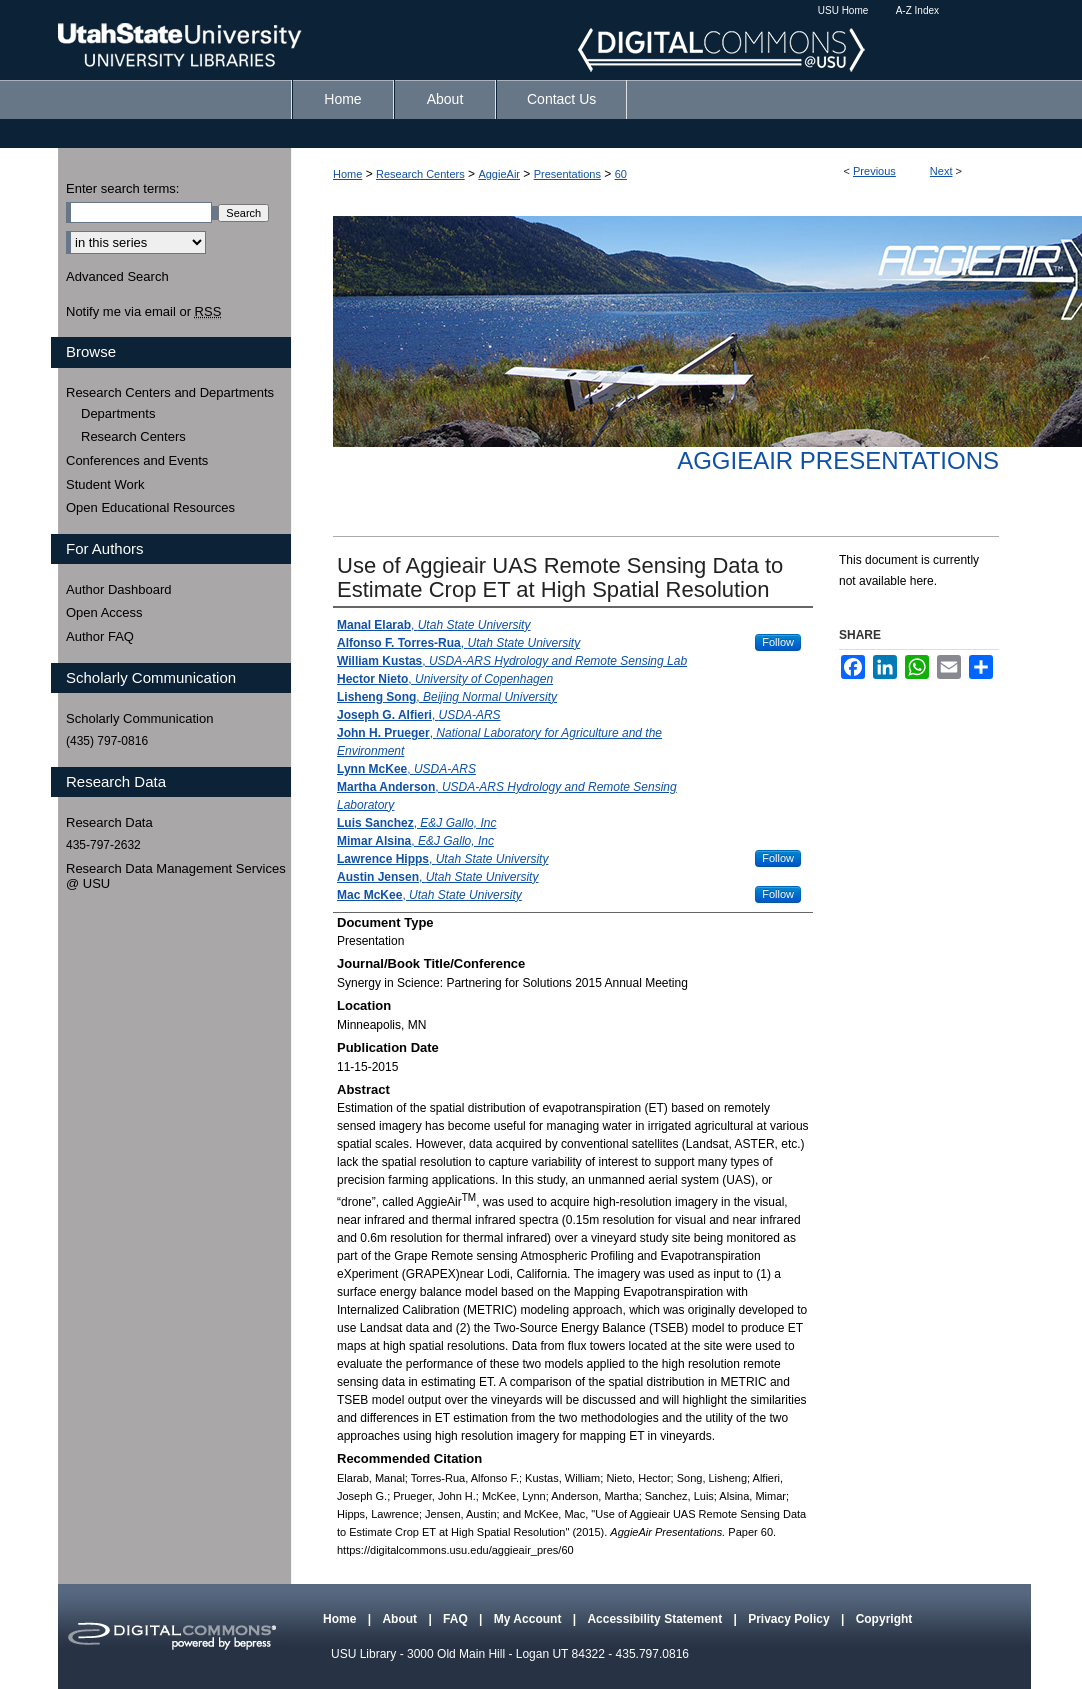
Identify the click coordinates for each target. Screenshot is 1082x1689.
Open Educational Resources (150, 507)
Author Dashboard (119, 589)
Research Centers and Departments (170, 392)
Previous (874, 171)
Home (347, 174)
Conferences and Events (137, 460)
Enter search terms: (122, 188)
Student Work (105, 484)
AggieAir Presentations (838, 460)
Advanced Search (117, 276)
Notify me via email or (143, 312)
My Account (529, 1619)
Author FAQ (100, 636)
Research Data (109, 822)
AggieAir (499, 174)
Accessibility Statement (656, 1619)
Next (941, 171)
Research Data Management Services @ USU (176, 876)
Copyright (884, 1619)
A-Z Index (917, 10)
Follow (778, 642)
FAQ (457, 1619)
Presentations (567, 174)
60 (621, 174)
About (401, 1619)
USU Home (843, 10)
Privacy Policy (790, 1619)
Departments (118, 413)
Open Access (104, 612)
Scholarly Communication (139, 718)
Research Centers (420, 174)
